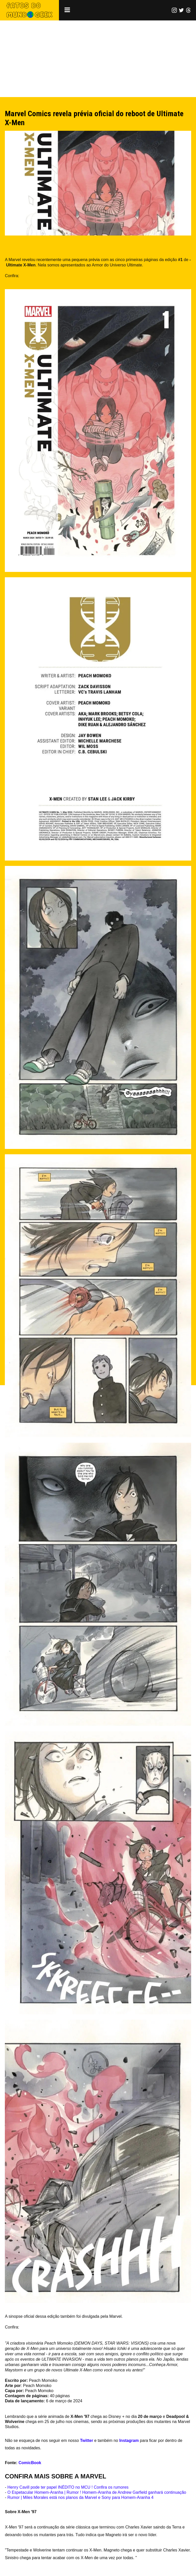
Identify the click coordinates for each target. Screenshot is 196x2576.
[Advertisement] (98, 59)
